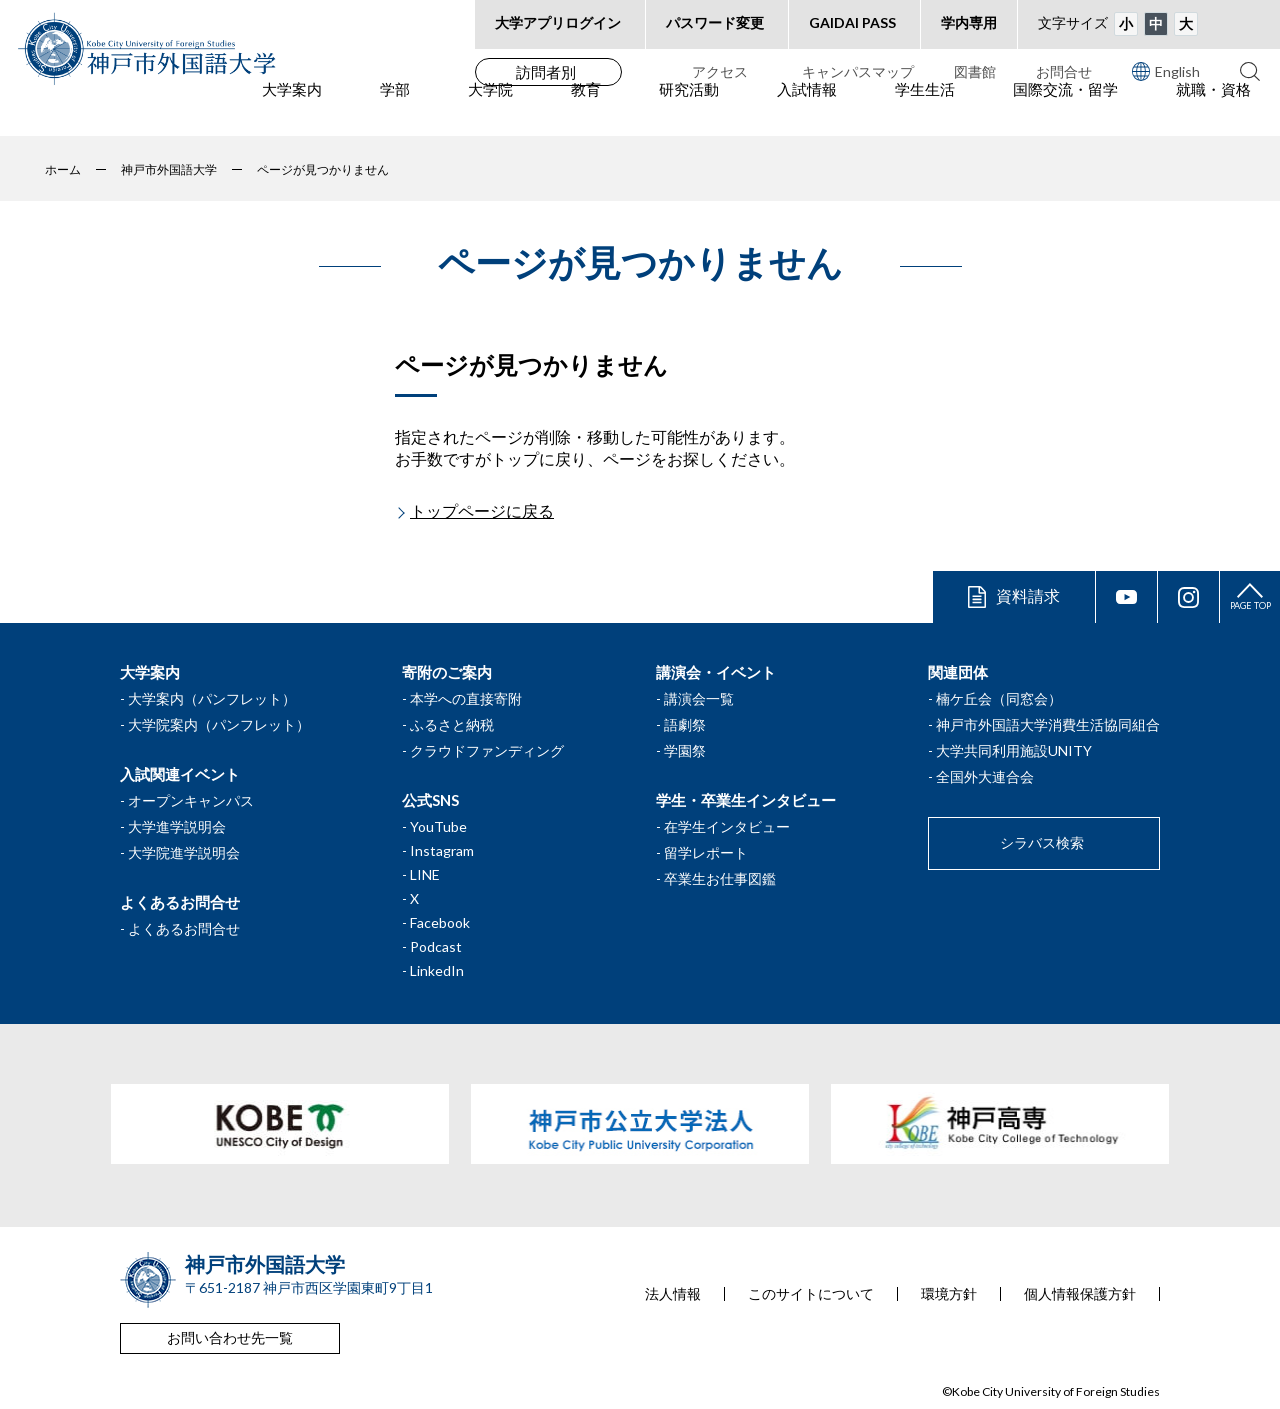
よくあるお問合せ (184, 928)
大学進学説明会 (177, 826)
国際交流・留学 (1065, 111)
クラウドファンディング (487, 750)
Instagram (442, 850)
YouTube (438, 826)
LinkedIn (437, 970)
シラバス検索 (1042, 842)
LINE (425, 874)
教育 (586, 111)
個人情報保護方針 (1080, 1294)
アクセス (720, 71)
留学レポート (706, 852)
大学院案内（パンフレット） (219, 724)
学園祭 (685, 750)
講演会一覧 (699, 698)
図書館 (975, 71)
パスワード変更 (715, 22)
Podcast (436, 946)
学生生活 (925, 111)
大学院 (490, 111)
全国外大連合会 (985, 776)
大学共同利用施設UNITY (1014, 750)
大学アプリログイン (558, 22)
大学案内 (292, 111)
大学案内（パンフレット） (212, 698)
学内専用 (969, 22)
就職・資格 (1213, 111)
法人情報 (673, 1294)
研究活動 (689, 111)
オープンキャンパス (191, 800)
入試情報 (807, 111)
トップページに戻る (482, 510)
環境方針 (949, 1294)
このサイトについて (811, 1294)
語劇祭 (685, 724)
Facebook (440, 922)
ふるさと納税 (452, 724)
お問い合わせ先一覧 (230, 1337)
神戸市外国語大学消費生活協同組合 (1048, 724)
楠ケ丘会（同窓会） (999, 698)
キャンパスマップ (858, 71)
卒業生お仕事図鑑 (720, 878)
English (1166, 71)
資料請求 (1028, 595)
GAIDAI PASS (852, 22)
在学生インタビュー (727, 826)
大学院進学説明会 (184, 852)
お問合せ (1064, 71)
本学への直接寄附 (466, 698)
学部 (395, 111)
